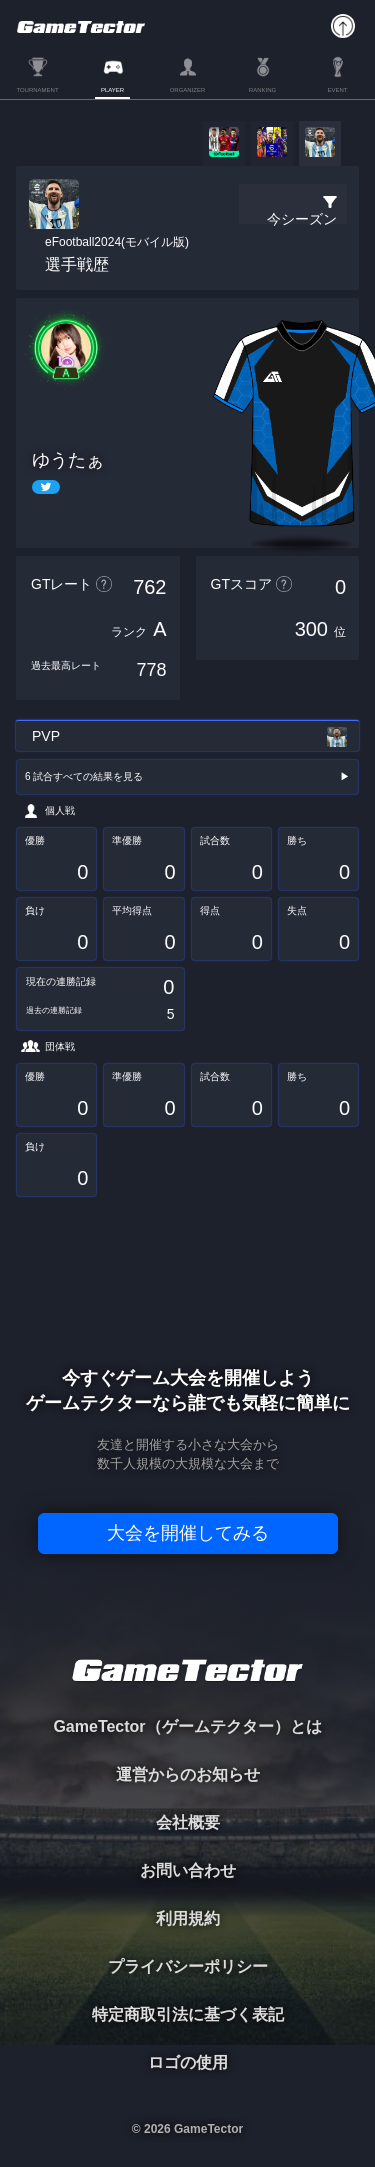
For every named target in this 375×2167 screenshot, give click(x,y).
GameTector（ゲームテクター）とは (187, 1726)
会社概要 (188, 1822)
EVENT (337, 90)
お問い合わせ (188, 1870)
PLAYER (112, 90)
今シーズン (302, 219)
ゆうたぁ (68, 460)
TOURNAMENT (37, 90)
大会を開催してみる (188, 1533)
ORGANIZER (188, 90)
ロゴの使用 (188, 2062)
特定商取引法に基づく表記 (188, 2014)
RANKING (262, 90)
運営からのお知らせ (188, 1774)
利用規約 (188, 1918)
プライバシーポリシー (188, 1966)
